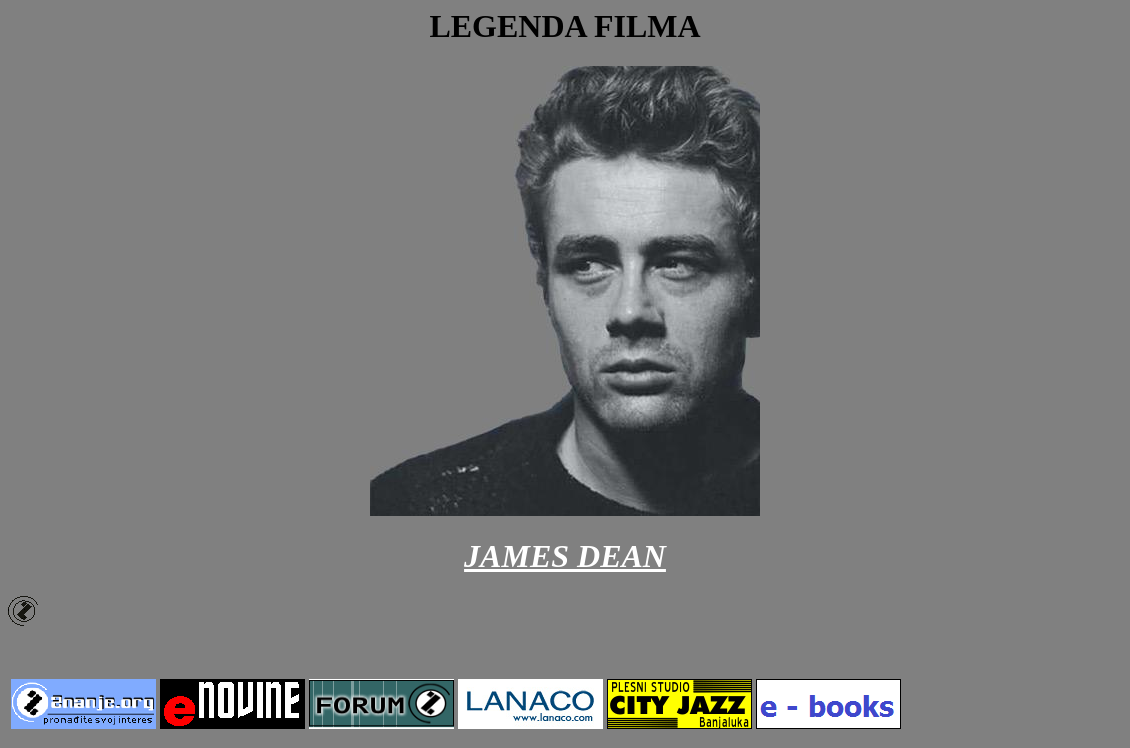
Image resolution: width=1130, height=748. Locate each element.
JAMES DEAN (565, 556)
